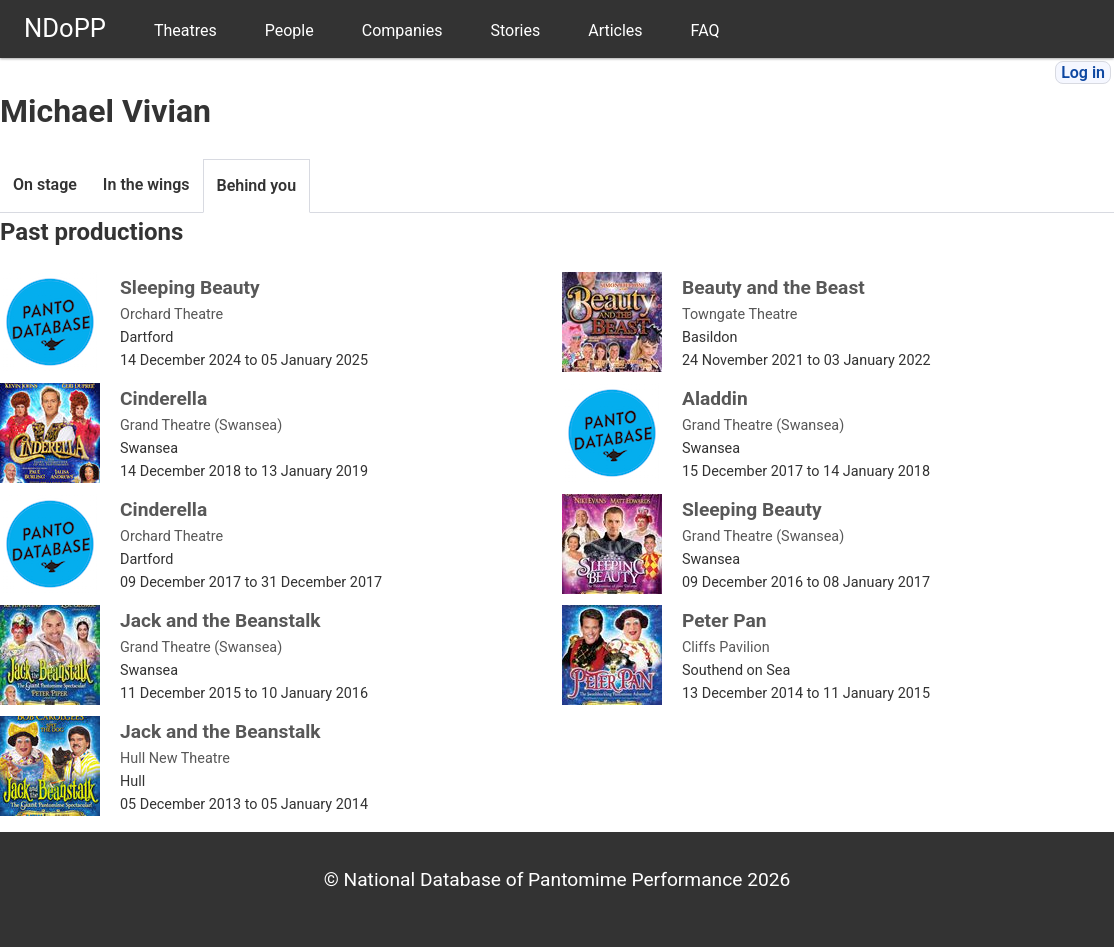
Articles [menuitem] (615, 30)
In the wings (146, 184)
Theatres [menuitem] (185, 30)
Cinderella (163, 398)
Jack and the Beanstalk (220, 620)
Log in (1083, 72)
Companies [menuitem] (402, 30)
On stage (45, 184)
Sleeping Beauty (190, 287)
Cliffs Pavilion (726, 647)
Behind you (257, 185)
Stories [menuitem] (515, 30)
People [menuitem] (289, 30)
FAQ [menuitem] (705, 30)
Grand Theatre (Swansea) (201, 425)
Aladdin (715, 398)
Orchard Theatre (171, 314)
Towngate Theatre (739, 314)
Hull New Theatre (175, 758)
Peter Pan (724, 620)
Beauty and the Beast (773, 287)
